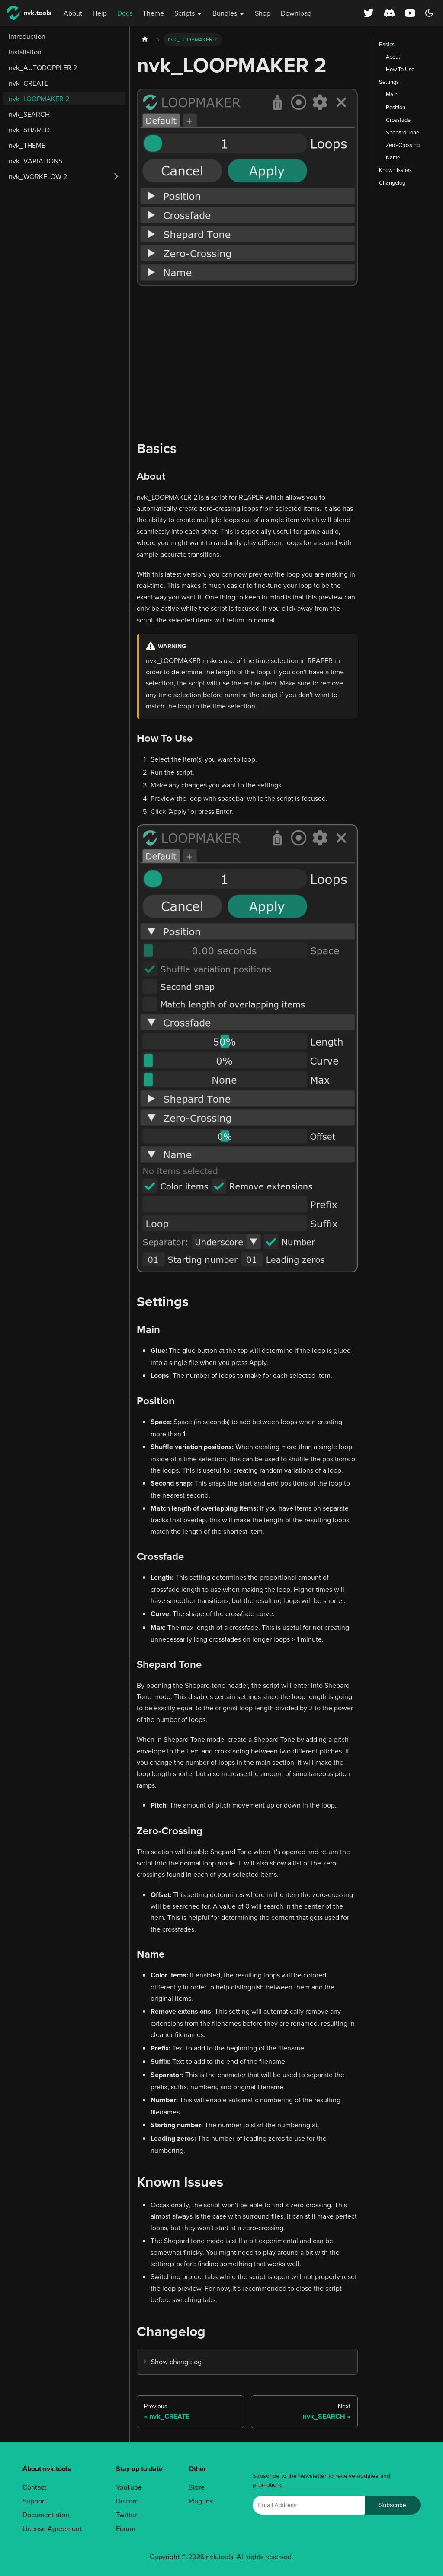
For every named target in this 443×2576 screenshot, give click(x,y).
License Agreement (52, 2528)
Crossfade (398, 120)
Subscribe (392, 2505)
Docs (124, 13)
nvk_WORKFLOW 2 (38, 176)
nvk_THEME (27, 145)
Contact (34, 2487)
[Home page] (145, 39)
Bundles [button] (224, 13)
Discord (127, 2501)
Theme (153, 13)
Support (34, 2501)
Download (296, 13)
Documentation (45, 2514)
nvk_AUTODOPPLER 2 (43, 67)
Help (100, 13)
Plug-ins (201, 2501)
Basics (387, 44)
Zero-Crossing (403, 145)
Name (393, 157)
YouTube (129, 2487)
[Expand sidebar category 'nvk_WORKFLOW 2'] (115, 176)
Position (395, 107)
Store (197, 2487)
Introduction (27, 36)
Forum (125, 2528)
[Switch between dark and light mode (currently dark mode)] (429, 13)
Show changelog (176, 2361)
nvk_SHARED (29, 129)
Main (392, 94)
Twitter (126, 2514)
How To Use (400, 69)
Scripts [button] (184, 13)
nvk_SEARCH (29, 114)
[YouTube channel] (411, 13)
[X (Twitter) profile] (368, 13)
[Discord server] (389, 13)
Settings (389, 82)
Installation (25, 52)
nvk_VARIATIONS (35, 161)
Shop (262, 13)
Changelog (392, 182)
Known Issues (395, 170)
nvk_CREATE (28, 83)
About (73, 13)
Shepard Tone (402, 132)
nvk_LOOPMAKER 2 (39, 98)
